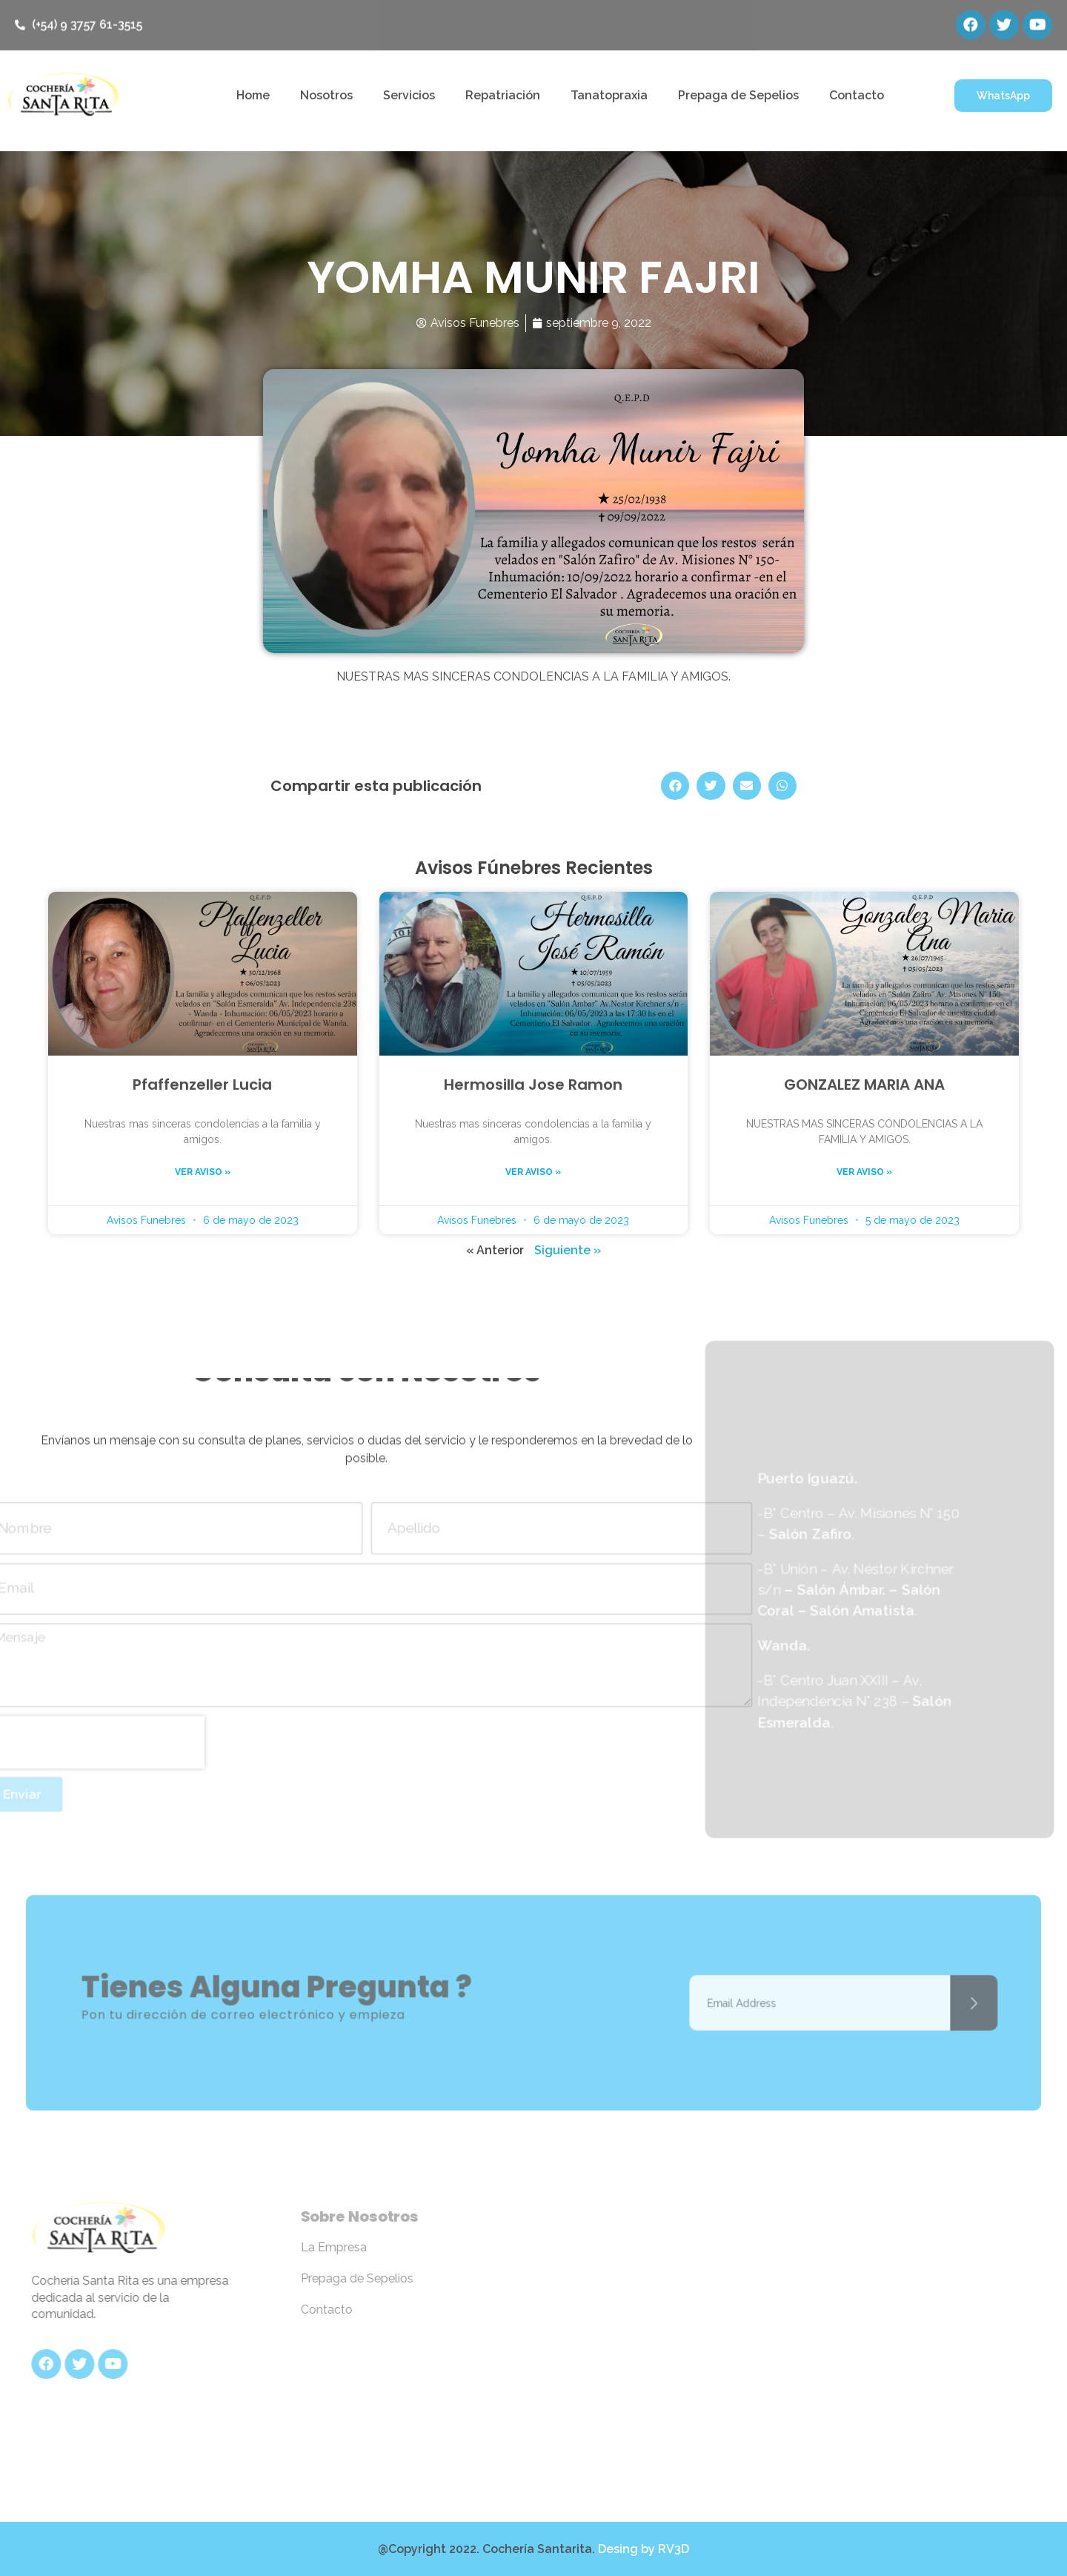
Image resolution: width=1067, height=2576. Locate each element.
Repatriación (502, 95)
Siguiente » (567, 1250)
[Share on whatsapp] (782, 786)
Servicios (409, 95)
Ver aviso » (202, 1172)
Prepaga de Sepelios (738, 95)
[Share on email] (747, 786)
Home (253, 95)
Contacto (856, 95)
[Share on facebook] (675, 786)
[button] (1003, 95)
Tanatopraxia (609, 95)
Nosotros (326, 95)
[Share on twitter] (711, 786)
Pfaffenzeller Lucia (202, 1084)
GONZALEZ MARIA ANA (864, 1084)
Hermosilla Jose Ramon (533, 1084)
